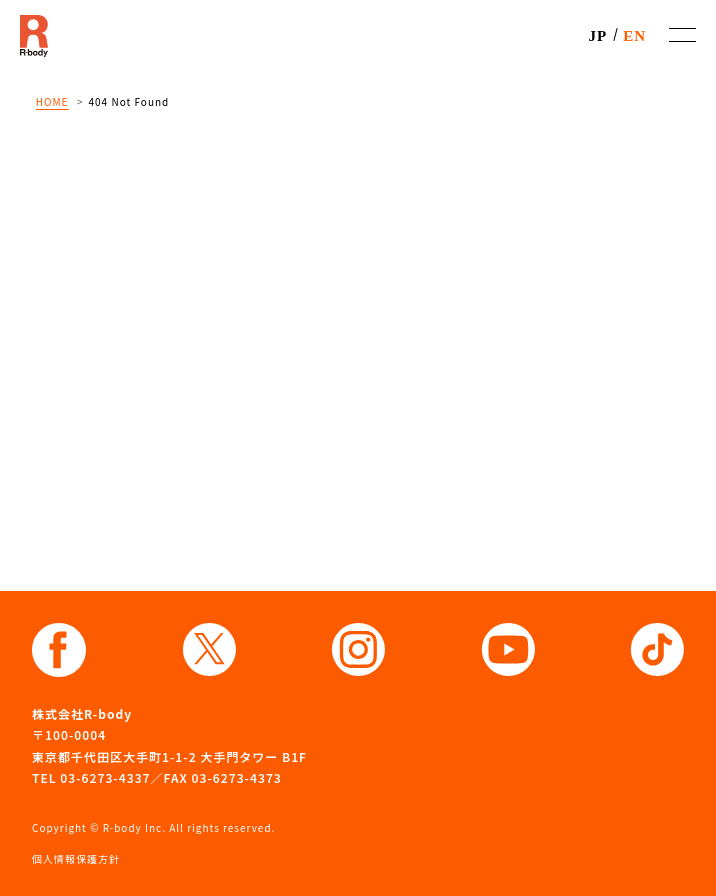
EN (634, 36)
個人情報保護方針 (76, 858)
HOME (52, 101)
